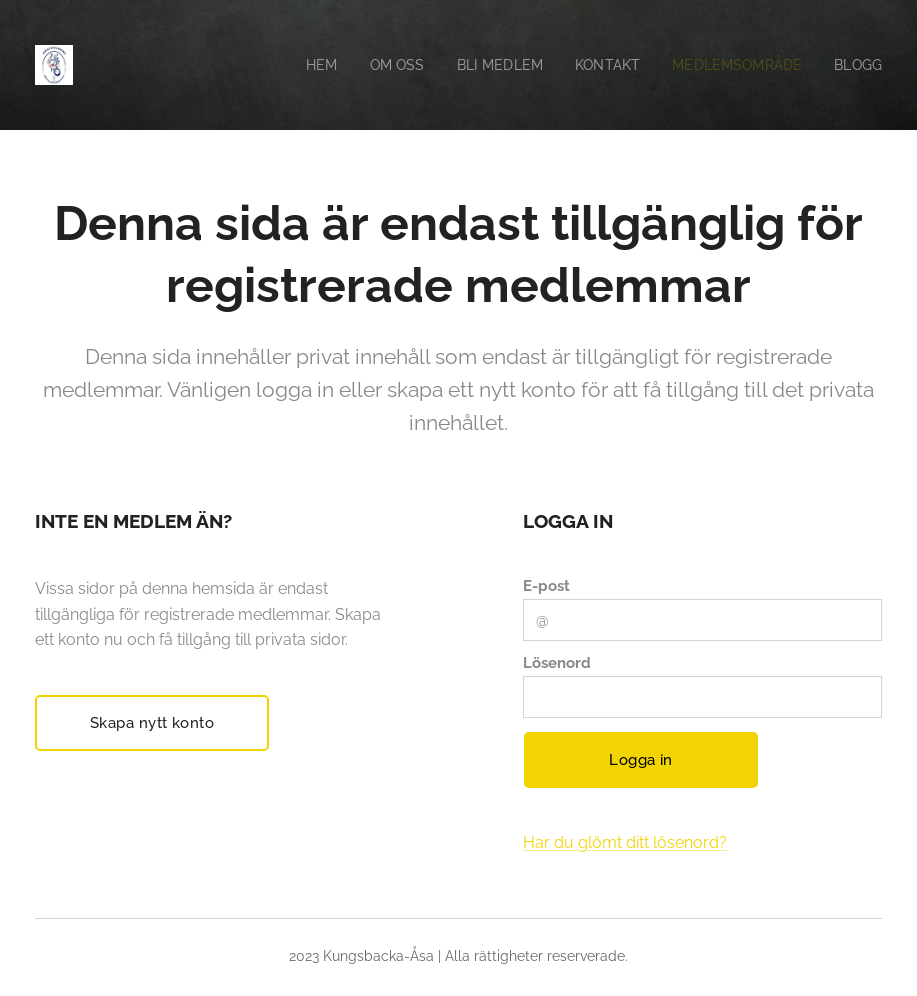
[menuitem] (304, 65)
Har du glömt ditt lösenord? (625, 842)
